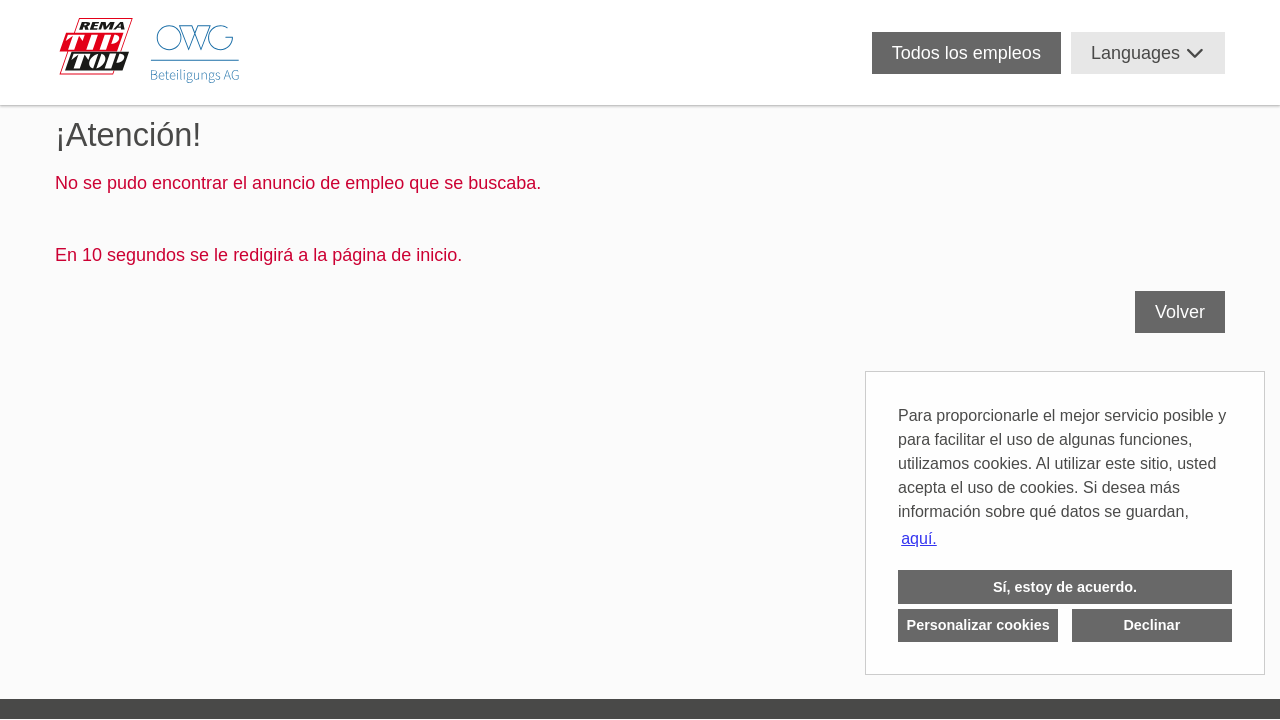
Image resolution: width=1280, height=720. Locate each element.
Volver (1180, 312)
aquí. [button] (919, 538)
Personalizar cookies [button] (978, 625)
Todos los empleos (966, 53)
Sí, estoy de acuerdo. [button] (1065, 587)
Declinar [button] (1151, 625)
